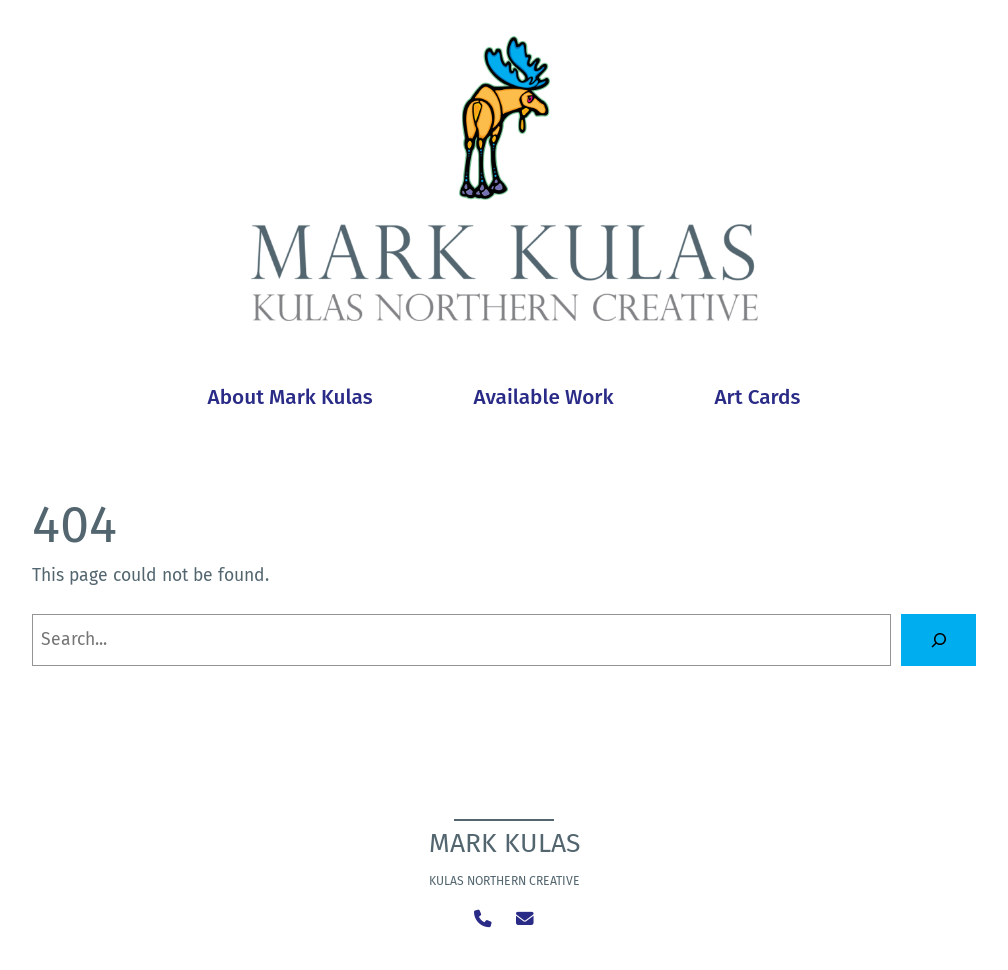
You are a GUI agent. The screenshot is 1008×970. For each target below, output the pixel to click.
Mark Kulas (504, 843)
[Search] (938, 639)
